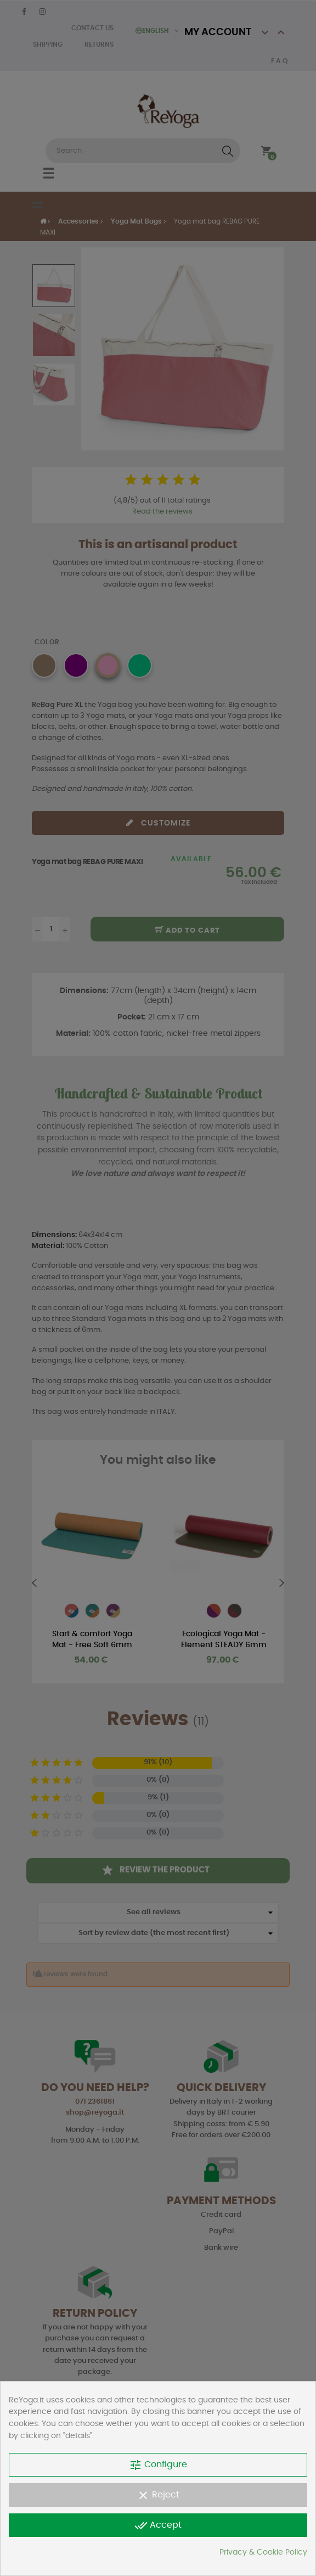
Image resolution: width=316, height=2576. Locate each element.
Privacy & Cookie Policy (263, 2552)
